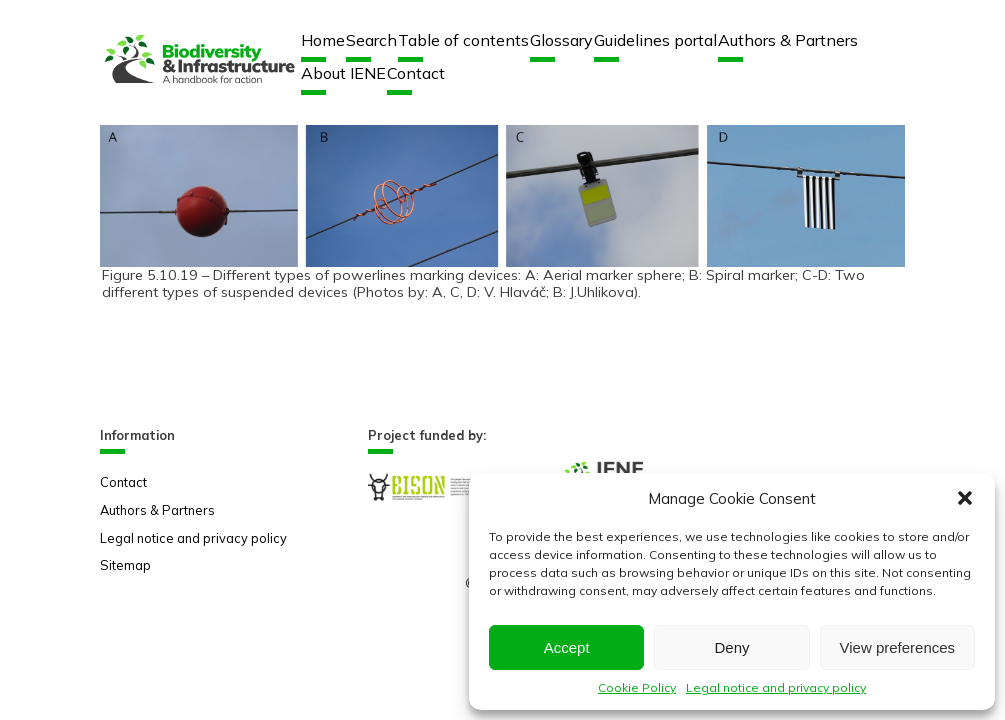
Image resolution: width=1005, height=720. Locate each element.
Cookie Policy (637, 687)
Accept (567, 647)
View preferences (898, 647)
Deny (731, 647)
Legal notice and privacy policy (776, 687)
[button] (965, 498)
